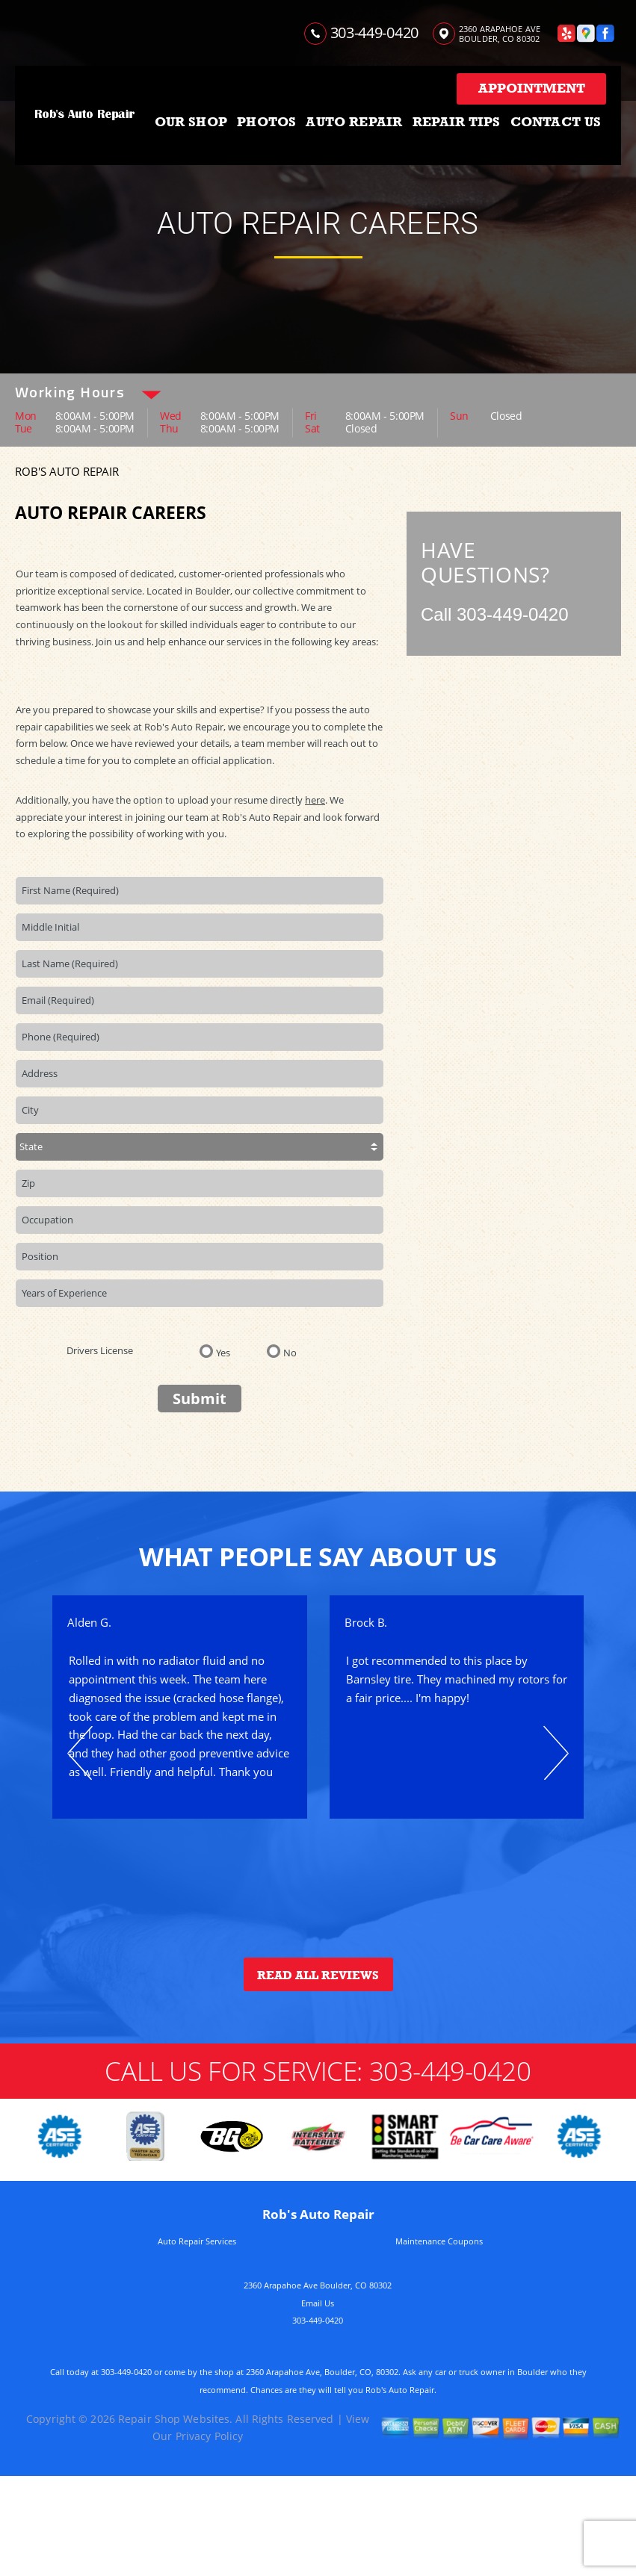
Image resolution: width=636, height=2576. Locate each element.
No (290, 1352)
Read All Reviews (318, 1975)
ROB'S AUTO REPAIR (67, 471)
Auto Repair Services (197, 2241)
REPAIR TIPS (457, 122)
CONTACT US (556, 122)
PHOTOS (266, 122)
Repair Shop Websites (173, 2419)
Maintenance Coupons (439, 2241)
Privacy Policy (210, 2436)
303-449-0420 (374, 32)
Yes (223, 1352)
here (315, 800)
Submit (199, 1398)
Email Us (317, 2303)
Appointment (531, 88)
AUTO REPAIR (354, 122)
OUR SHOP (191, 122)
